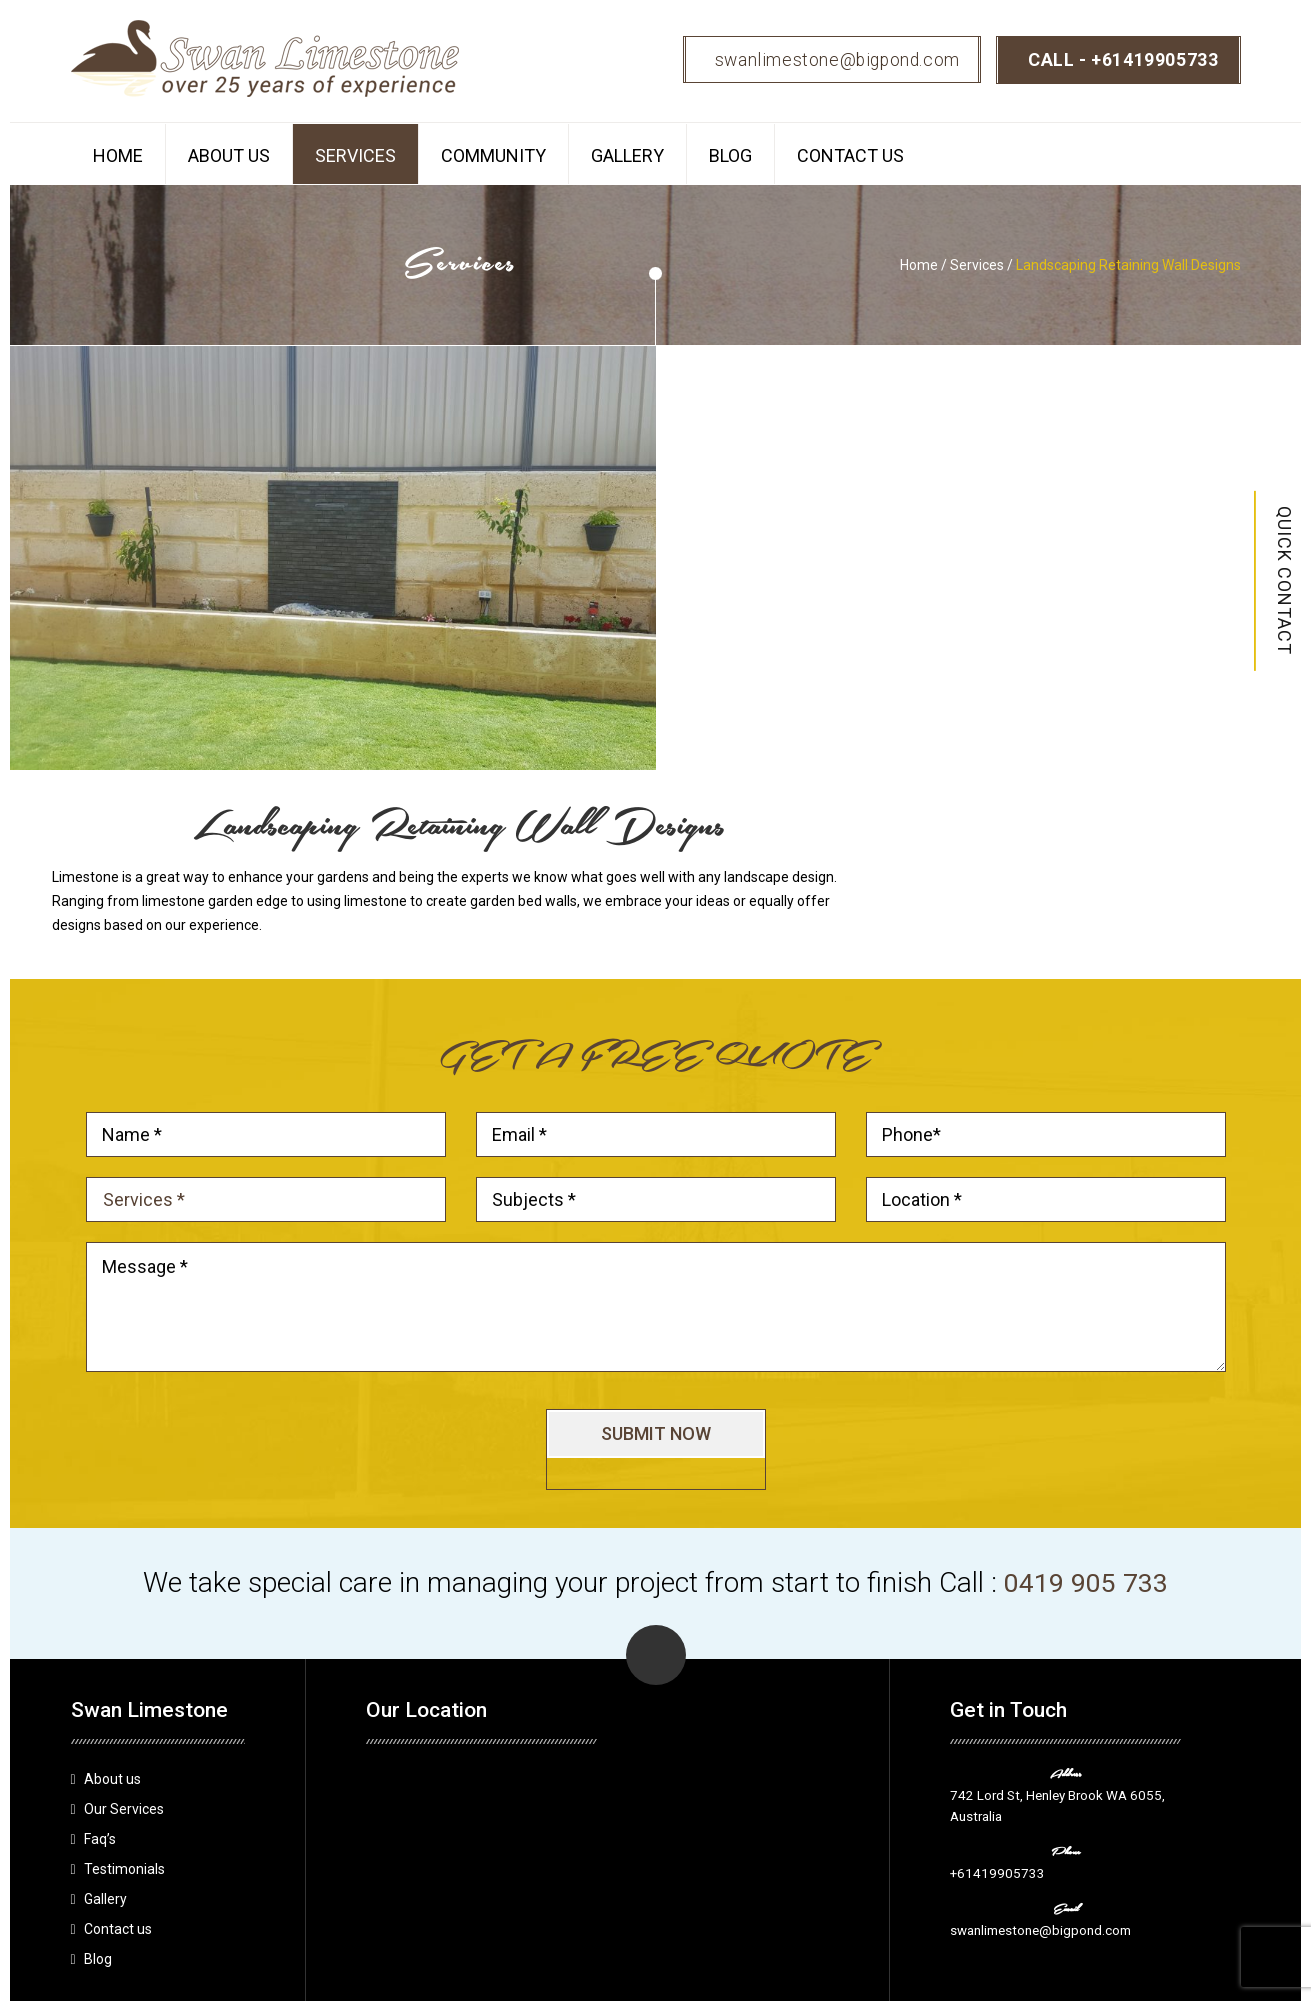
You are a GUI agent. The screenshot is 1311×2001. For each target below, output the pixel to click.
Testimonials (124, 1661)
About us (229, 155)
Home (118, 155)
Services (355, 155)
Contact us (850, 155)
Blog (730, 155)
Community (493, 155)
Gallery (627, 155)
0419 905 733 (1086, 1374)
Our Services (124, 1601)
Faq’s (100, 1631)
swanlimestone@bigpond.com (828, 59)
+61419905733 (1154, 59)
